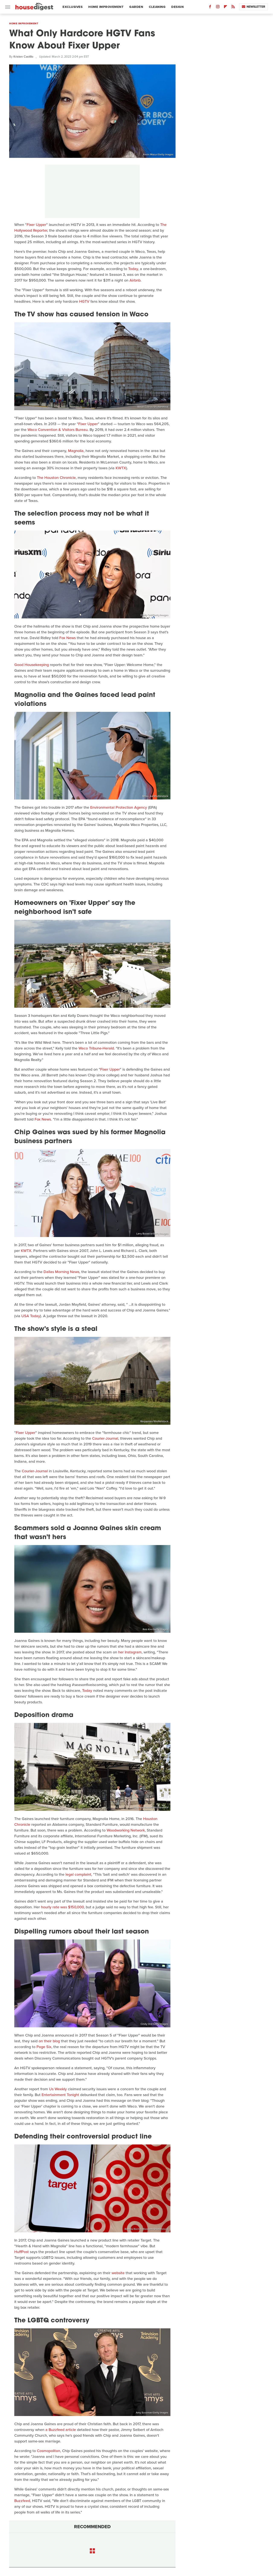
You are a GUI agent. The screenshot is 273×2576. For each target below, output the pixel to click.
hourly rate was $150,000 (62, 1907)
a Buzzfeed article (60, 2429)
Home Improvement (105, 6)
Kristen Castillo (23, 56)
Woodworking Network (126, 1830)
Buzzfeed (22, 2500)
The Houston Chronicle (56, 477)
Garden (136, 6)
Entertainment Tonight (60, 2095)
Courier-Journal (105, 1438)
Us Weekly (58, 2089)
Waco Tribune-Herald (96, 1048)
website (118, 2273)
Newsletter (253, 6)
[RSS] (233, 7)
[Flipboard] (225, 7)
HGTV (84, 301)
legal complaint (78, 1874)
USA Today (30, 1316)
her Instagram (130, 1652)
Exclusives (72, 6)
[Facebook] (210, 7)
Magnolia (76, 451)
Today (133, 269)
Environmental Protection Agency (118, 807)
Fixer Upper (36, 224)
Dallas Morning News (61, 1272)
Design (177, 6)
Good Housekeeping (31, 664)
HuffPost (21, 2252)
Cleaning (157, 6)
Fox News (67, 638)
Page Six (43, 2047)
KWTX (121, 468)
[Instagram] (217, 7)
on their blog (49, 2041)
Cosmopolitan (48, 2451)
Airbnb (135, 280)
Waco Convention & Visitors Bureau (58, 429)
